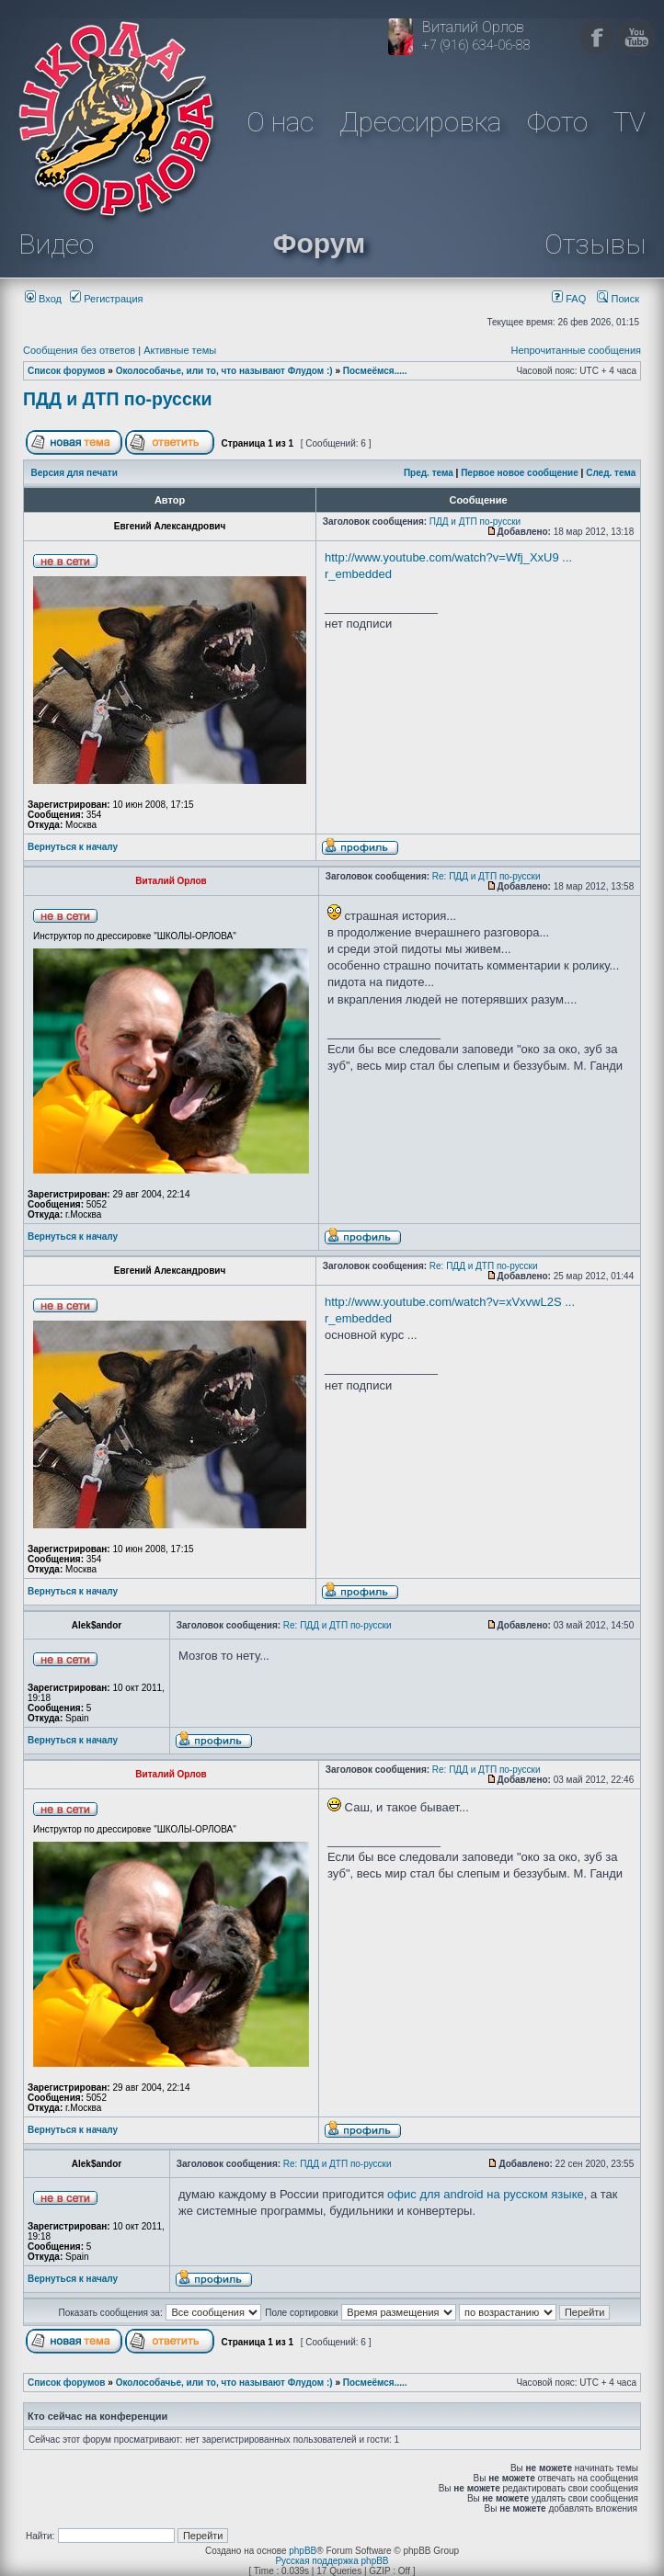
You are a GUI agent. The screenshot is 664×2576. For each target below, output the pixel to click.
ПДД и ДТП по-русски (117, 399)
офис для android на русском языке (485, 2194)
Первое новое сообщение (519, 473)
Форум (319, 243)
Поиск (618, 298)
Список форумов (67, 371)
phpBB (302, 2551)
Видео (56, 244)
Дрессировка (420, 122)
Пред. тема (428, 473)
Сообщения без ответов (79, 350)
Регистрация (106, 298)
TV (629, 122)
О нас (280, 122)
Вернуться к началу (73, 847)
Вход (43, 298)
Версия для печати (74, 473)
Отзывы (595, 244)
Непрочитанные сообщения (575, 350)
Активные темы (179, 350)
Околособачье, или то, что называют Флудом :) (224, 371)
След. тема (610, 473)
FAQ (569, 298)
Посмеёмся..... (375, 371)
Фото (557, 122)
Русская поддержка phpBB (331, 2561)
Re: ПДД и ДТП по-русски (486, 876)
